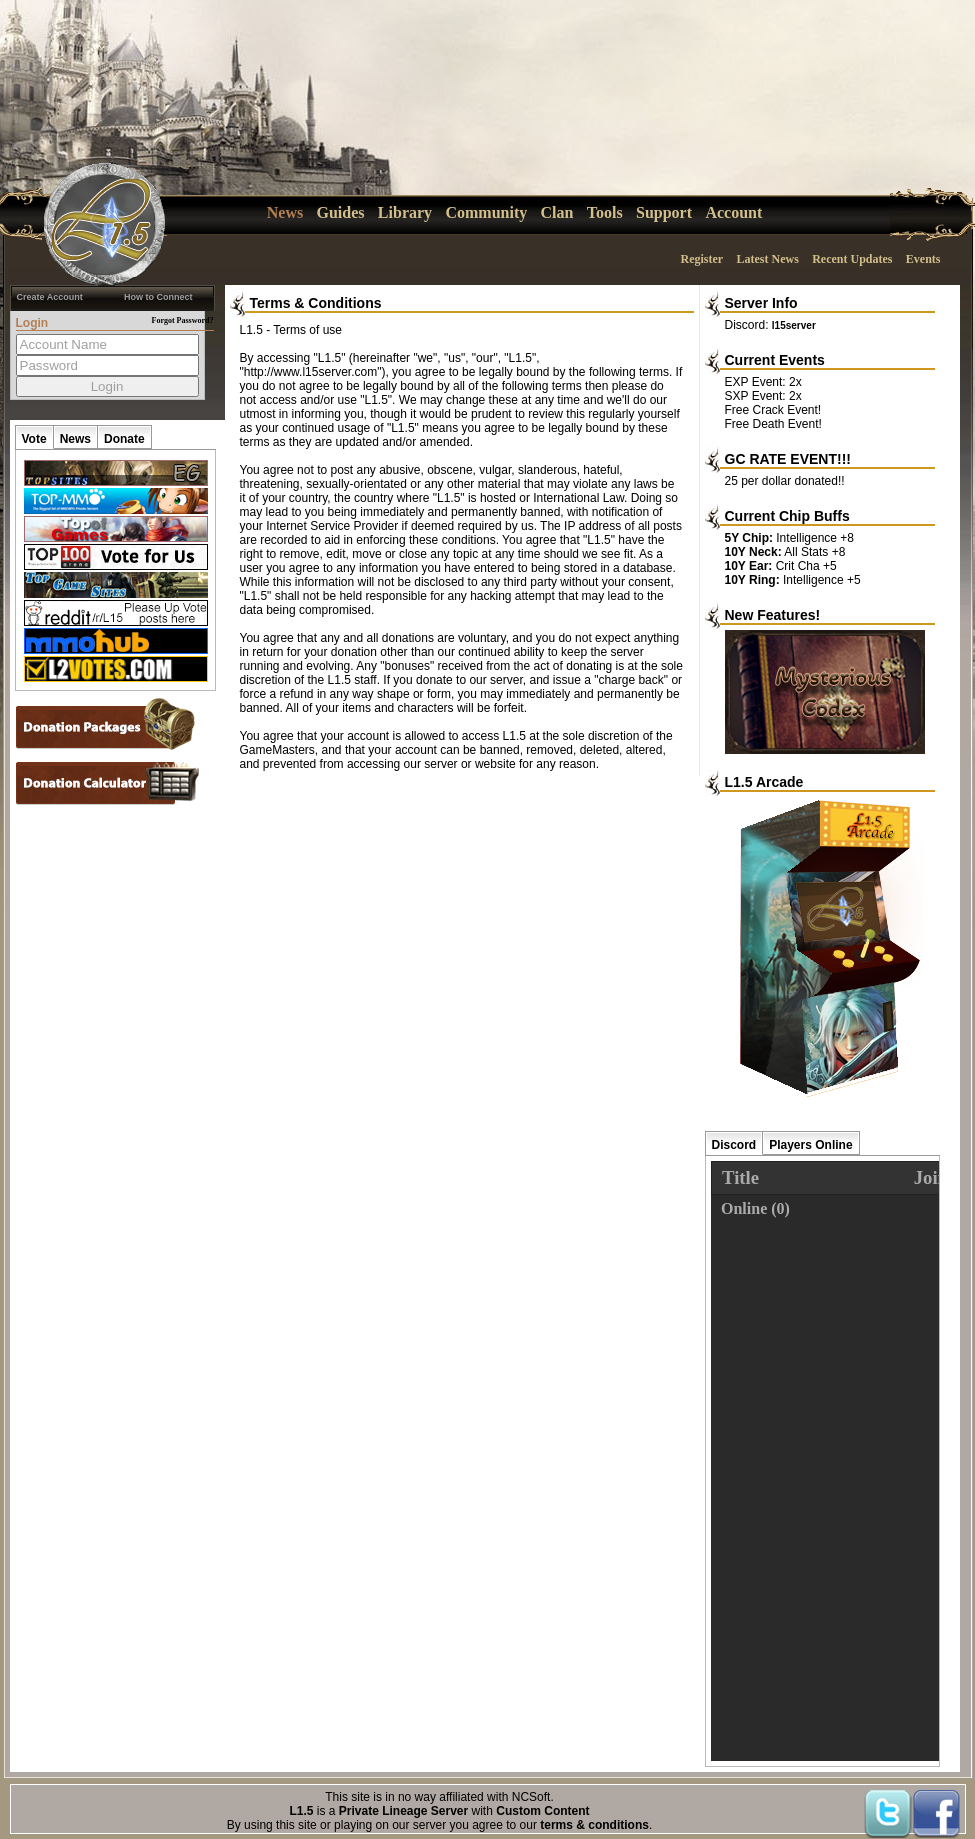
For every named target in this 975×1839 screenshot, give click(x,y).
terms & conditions (594, 1825)
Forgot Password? (183, 320)
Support (664, 212)
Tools (605, 212)
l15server (794, 325)
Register (701, 259)
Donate (124, 439)
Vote (34, 439)
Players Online (810, 1145)
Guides (341, 212)
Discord (734, 1145)
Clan (557, 212)
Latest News (767, 259)
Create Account (50, 297)
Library (405, 212)
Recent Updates (852, 259)
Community (486, 212)
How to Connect (158, 297)
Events (923, 259)
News (285, 212)
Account (733, 212)
